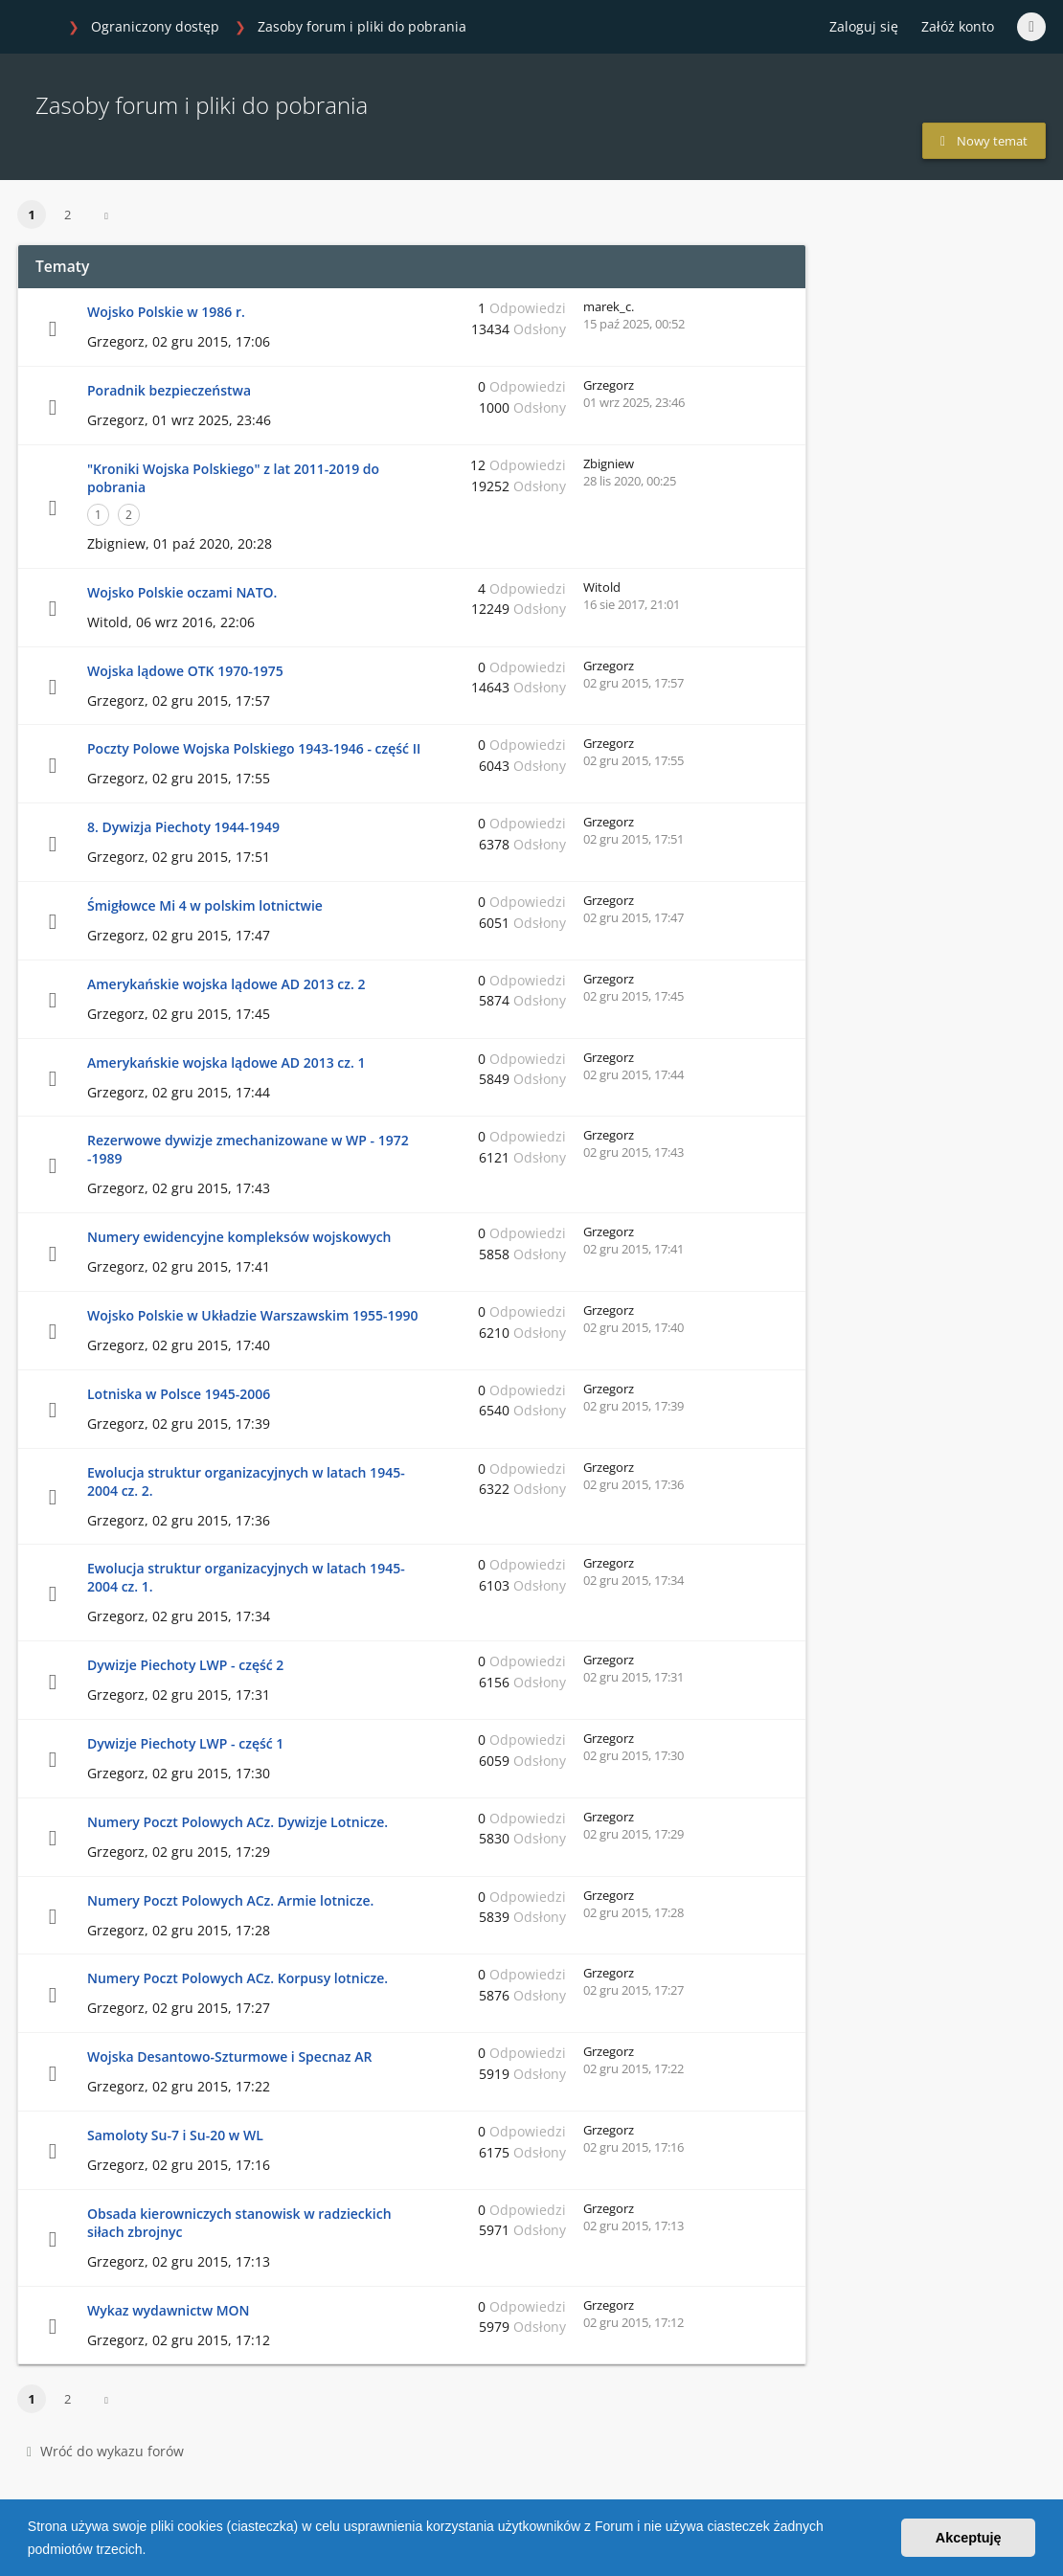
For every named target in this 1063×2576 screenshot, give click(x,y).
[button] (152, 2551)
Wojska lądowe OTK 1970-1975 (185, 671)
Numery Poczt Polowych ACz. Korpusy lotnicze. (237, 1978)
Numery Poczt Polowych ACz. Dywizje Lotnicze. (237, 1822)
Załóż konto (957, 26)
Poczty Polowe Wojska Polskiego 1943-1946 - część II (253, 748)
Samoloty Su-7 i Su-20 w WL (175, 2135)
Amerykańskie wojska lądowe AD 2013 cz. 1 (226, 1062)
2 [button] (67, 214)
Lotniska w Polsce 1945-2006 (178, 1394)
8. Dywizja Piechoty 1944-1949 (183, 827)
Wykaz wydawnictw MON (168, 2310)
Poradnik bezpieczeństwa (169, 390)
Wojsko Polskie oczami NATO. (182, 592)
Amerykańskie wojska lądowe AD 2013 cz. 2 (226, 984)
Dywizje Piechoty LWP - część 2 (185, 1665)
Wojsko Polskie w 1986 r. (166, 312)
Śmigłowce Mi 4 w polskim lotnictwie (205, 905)
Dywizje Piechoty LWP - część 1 (185, 1743)
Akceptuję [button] (969, 2537)
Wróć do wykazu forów (105, 2451)
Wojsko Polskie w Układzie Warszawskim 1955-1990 (252, 1315)
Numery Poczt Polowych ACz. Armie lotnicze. (230, 1900)
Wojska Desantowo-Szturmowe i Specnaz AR (229, 2056)
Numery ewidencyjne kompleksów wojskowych (239, 1237)
